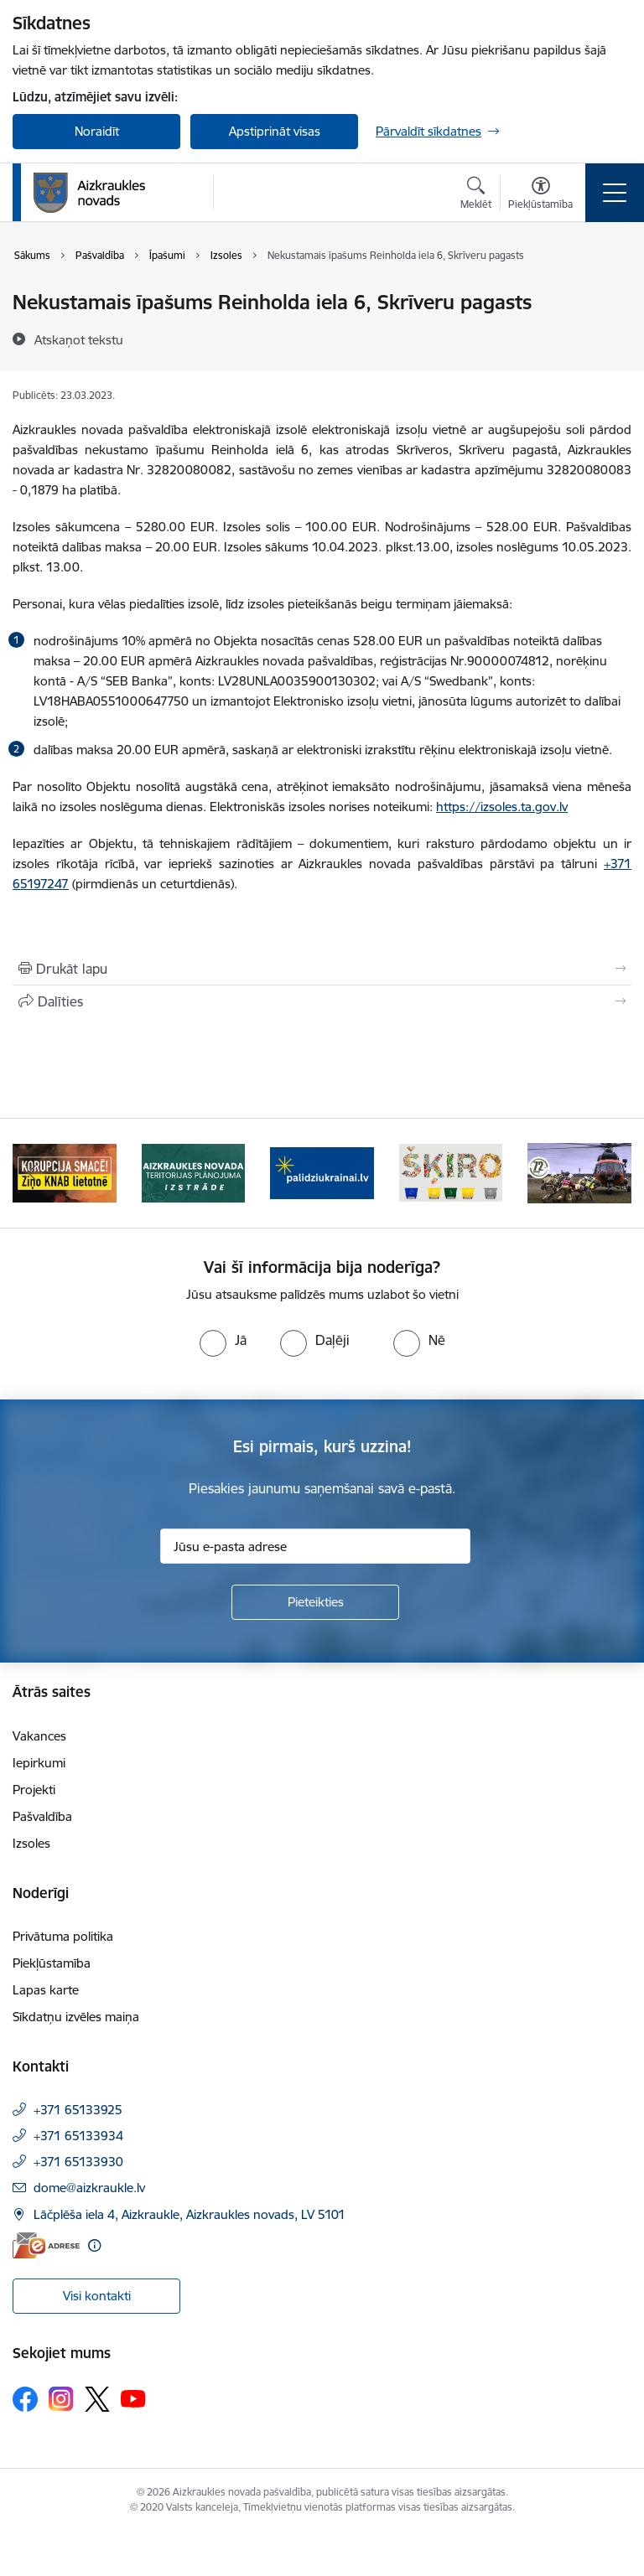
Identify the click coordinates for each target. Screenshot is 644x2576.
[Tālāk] (611, 1173)
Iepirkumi (39, 1763)
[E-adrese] (46, 2245)
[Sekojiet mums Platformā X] (97, 2399)
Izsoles (31, 1843)
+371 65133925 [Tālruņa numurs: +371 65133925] (78, 2110)
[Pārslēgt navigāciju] (614, 192)
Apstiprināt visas (274, 131)
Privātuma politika (63, 1936)
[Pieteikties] (315, 1602)
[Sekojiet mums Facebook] (25, 2399)
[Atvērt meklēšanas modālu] (476, 195)
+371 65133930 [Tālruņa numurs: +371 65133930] (78, 2162)
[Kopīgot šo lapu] (322, 1001)
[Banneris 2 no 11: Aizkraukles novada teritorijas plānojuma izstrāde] (194, 1172)
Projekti (34, 1790)
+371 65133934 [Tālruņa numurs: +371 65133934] (78, 2136)
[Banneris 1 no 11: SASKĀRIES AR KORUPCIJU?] (65, 1172)
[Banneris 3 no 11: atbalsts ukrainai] (322, 1172)
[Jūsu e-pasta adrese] (315, 1546)
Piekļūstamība (52, 1963)
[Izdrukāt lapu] (322, 969)
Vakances (39, 1736)
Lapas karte (46, 1990)
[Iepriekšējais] (32, 1173)
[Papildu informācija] (94, 2245)
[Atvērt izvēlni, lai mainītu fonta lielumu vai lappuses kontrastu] (540, 195)
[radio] (223, 1340)
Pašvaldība (42, 1816)
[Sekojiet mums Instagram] (61, 2399)
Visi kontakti (97, 2296)
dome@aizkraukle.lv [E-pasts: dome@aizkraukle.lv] (89, 2188)
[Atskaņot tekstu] (78, 339)
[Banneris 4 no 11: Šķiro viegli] (451, 1172)
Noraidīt (97, 131)
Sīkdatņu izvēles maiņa (76, 2017)
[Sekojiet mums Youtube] (133, 2398)
